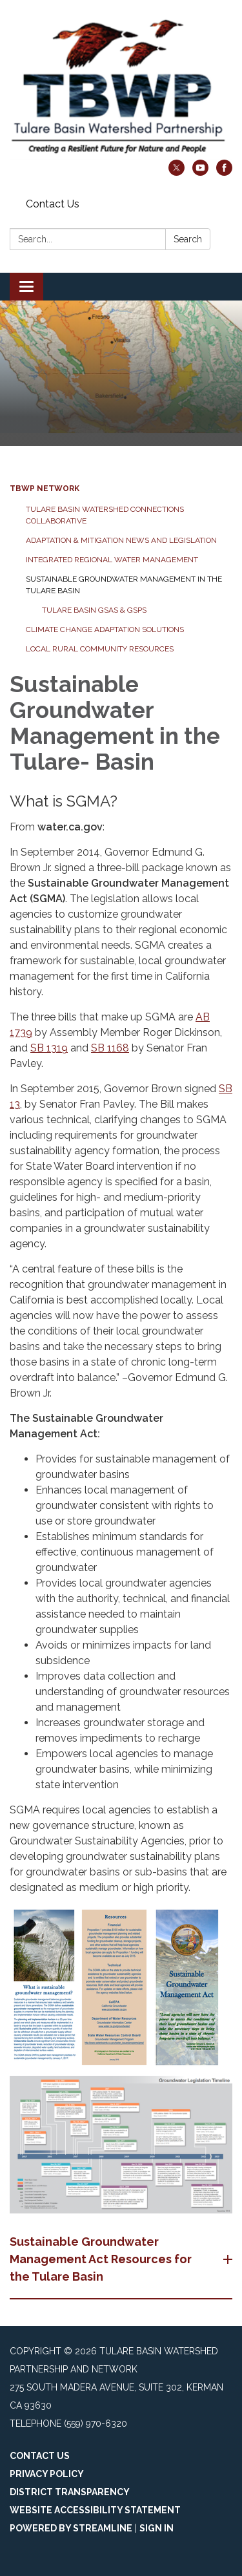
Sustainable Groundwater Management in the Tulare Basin (124, 585)
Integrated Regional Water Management (112, 559)
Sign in (156, 2528)
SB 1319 (49, 1048)
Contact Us (52, 204)
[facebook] (224, 172)
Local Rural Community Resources (100, 648)
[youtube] (200, 172)
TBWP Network (44, 488)
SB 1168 (110, 1048)
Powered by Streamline (71, 2528)
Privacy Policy (47, 2474)
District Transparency (70, 2492)
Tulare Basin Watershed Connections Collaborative (105, 515)
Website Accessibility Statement (95, 2510)
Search (188, 239)
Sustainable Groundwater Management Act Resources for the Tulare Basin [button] (101, 2259)
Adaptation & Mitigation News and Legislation (121, 540)
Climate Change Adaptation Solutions (105, 629)
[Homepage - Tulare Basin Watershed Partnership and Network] (121, 86)
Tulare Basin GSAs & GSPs (94, 610)
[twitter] (176, 172)
